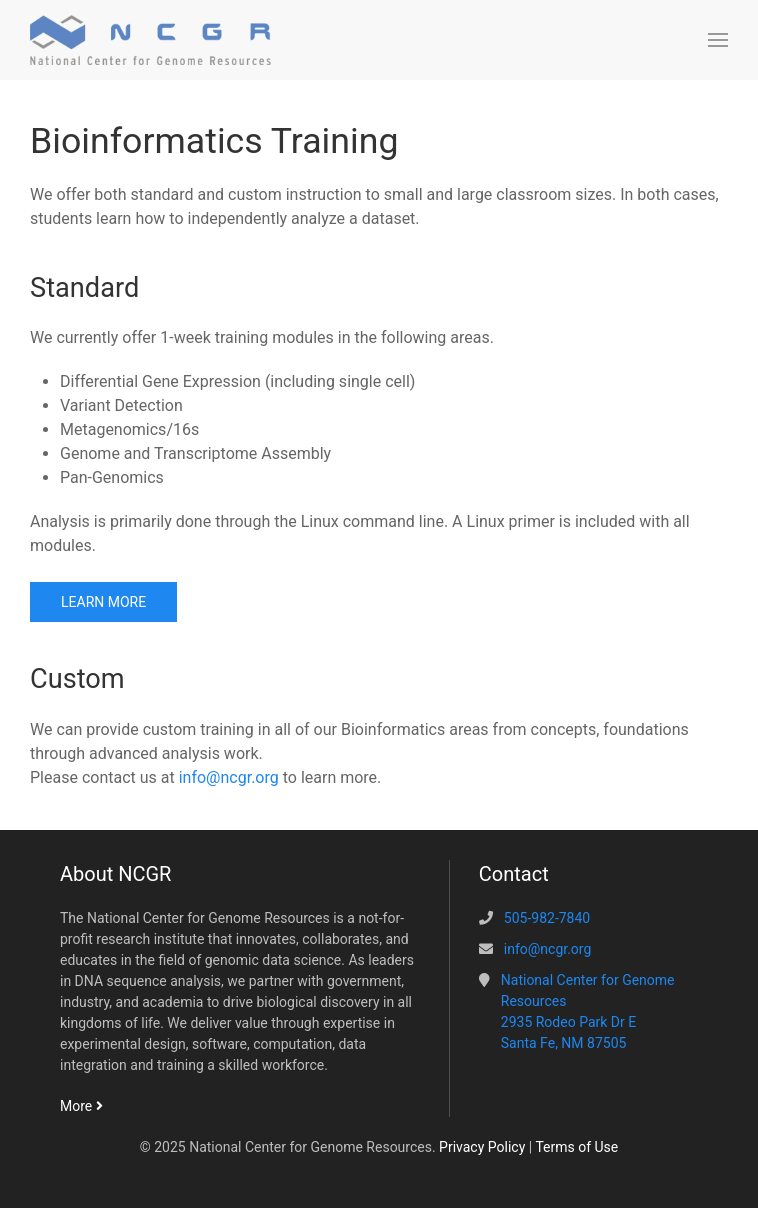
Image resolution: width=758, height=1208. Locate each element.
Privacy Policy (482, 1147)
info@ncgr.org (229, 777)
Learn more (103, 602)
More (81, 1106)
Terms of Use (576, 1147)
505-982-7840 (547, 918)
